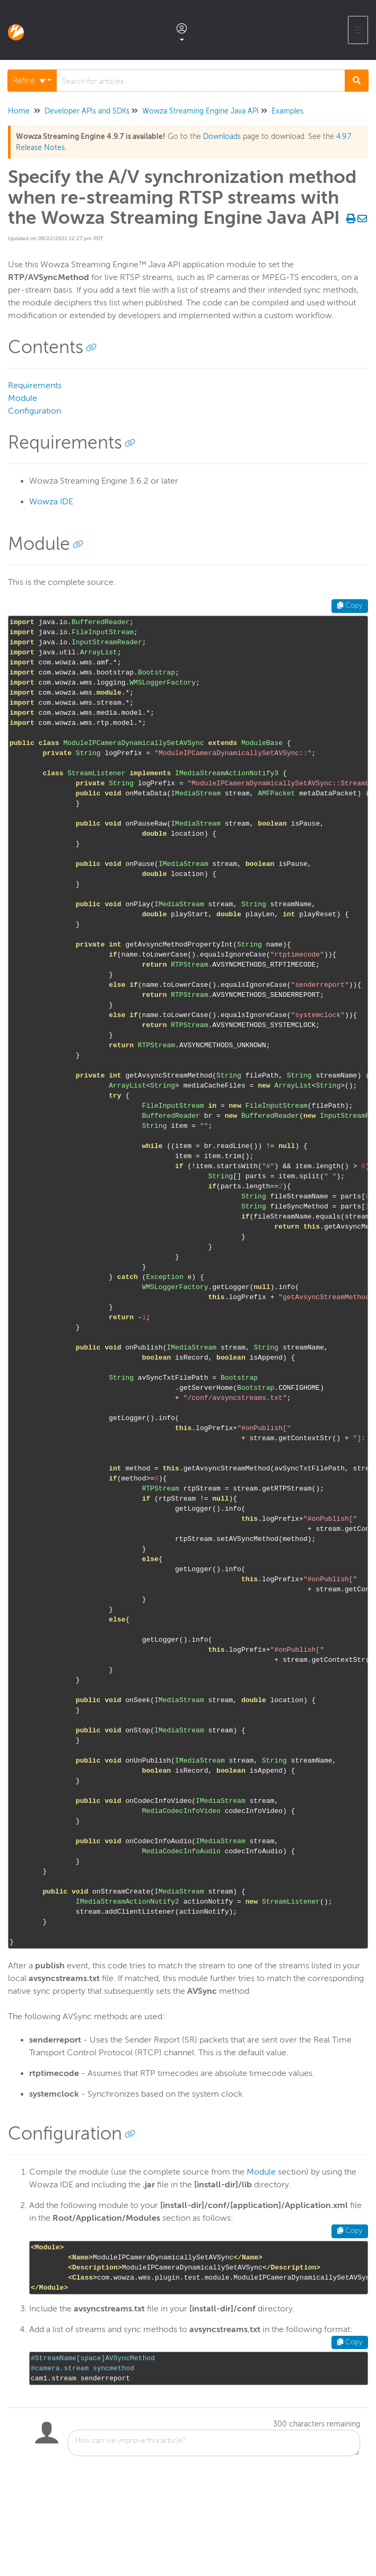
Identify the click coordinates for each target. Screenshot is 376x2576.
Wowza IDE (51, 501)
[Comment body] (214, 2443)
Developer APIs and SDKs (87, 111)
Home (19, 111)
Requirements (35, 385)
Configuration (34, 411)
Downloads (222, 137)
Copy (349, 605)
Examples (287, 111)
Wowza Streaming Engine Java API (200, 111)
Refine (29, 80)
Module (22, 398)
